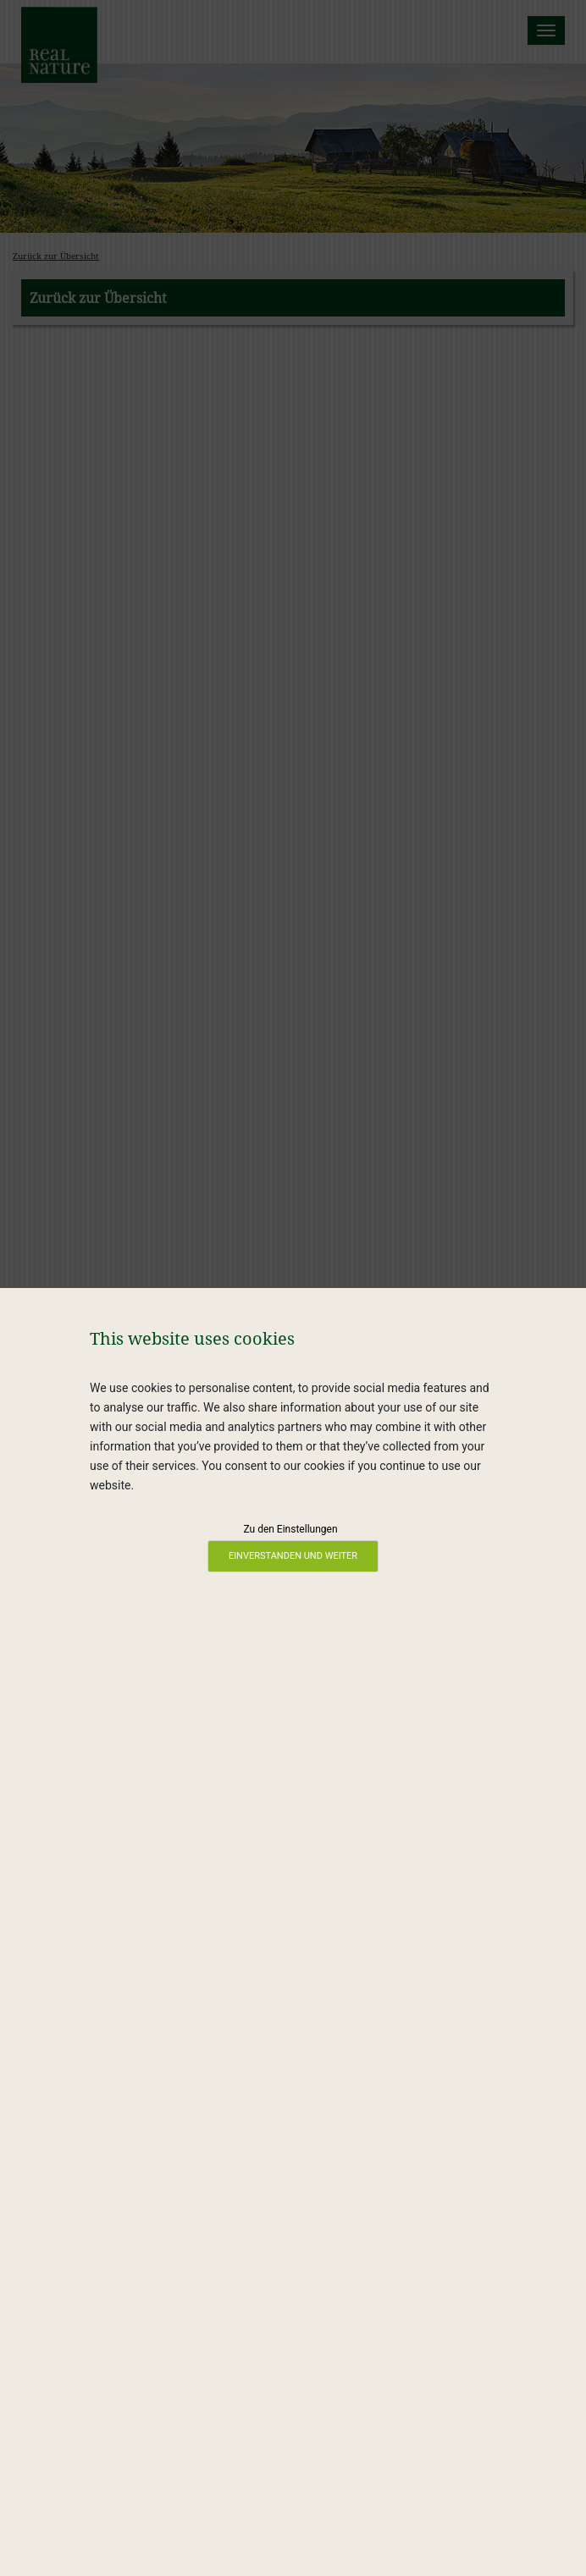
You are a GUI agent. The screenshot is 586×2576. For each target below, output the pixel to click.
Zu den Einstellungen (290, 1529)
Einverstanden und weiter (293, 1555)
